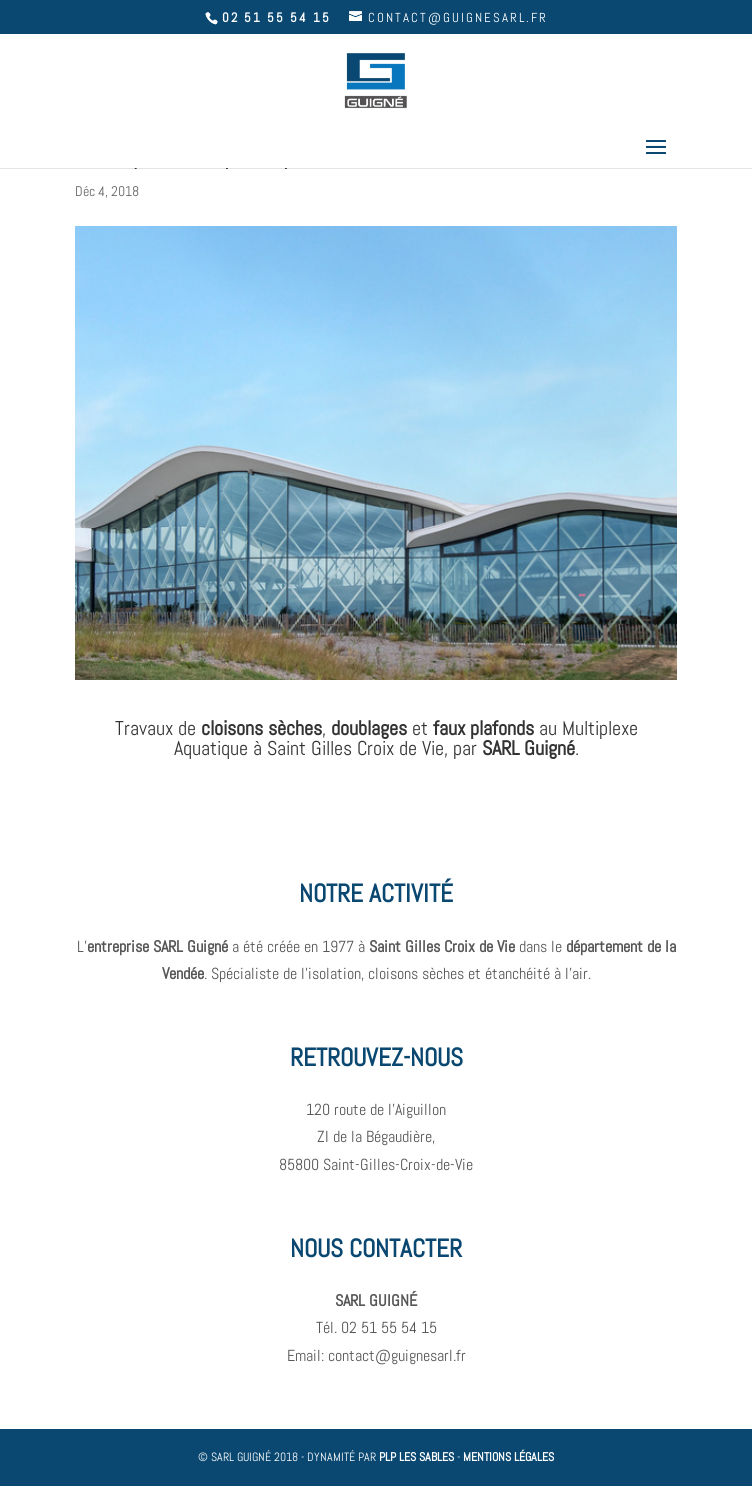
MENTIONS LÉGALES (508, 1457)
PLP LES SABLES (416, 1457)
